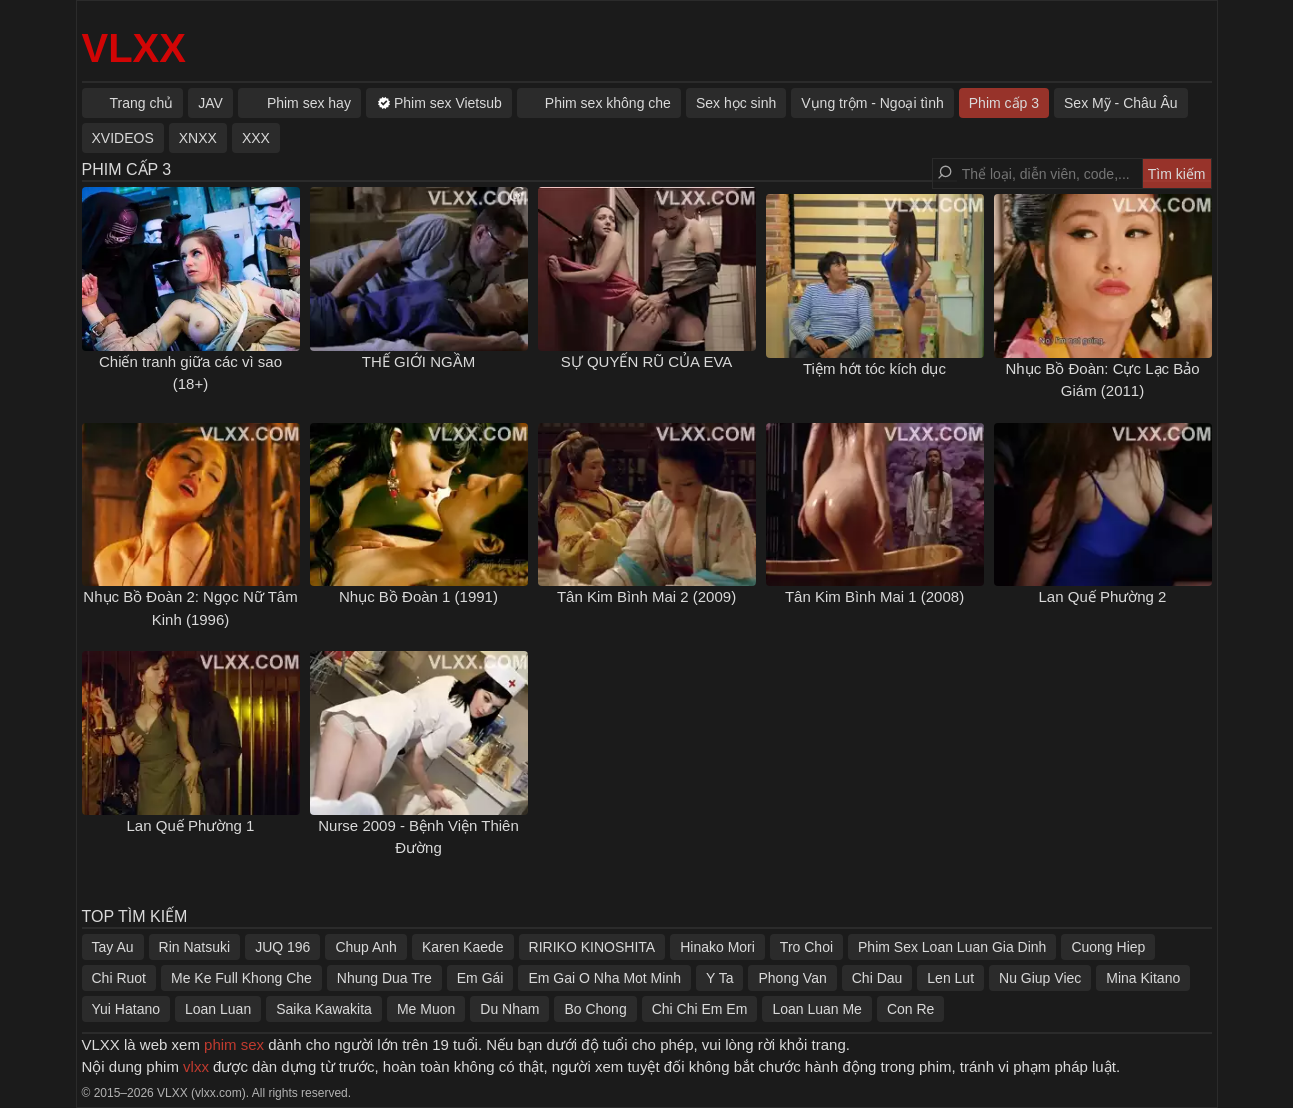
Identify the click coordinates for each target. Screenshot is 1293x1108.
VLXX (134, 48)
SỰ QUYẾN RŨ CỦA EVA (647, 361)
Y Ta (720, 978)
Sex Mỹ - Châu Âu (1121, 103)
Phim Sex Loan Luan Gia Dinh (952, 947)
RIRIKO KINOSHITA (592, 947)
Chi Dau (877, 978)
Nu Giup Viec (1040, 978)
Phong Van (792, 978)
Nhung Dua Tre (384, 978)
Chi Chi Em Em (700, 1009)
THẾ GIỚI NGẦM (418, 361)
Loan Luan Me (817, 1009)
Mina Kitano (1143, 978)
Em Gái (480, 978)
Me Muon (426, 1009)
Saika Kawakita (324, 1009)
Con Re (910, 1009)
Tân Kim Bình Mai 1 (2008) (874, 596)
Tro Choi (806, 947)
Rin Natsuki (195, 947)
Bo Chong (595, 1009)
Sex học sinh (736, 103)
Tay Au (113, 947)
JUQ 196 (282, 947)
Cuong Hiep (1108, 947)
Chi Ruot (119, 978)
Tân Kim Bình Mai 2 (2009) (646, 596)
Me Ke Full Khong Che (241, 978)
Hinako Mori (717, 947)
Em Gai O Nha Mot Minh (604, 978)
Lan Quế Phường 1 (191, 825)
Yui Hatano (126, 1009)
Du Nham (509, 1009)
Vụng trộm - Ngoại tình (872, 103)
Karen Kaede (463, 947)
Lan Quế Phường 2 (1103, 596)
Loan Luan (218, 1009)
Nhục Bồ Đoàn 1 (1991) (418, 596)
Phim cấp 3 (1004, 103)
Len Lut (950, 978)
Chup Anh (366, 947)
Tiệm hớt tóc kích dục (874, 368)
